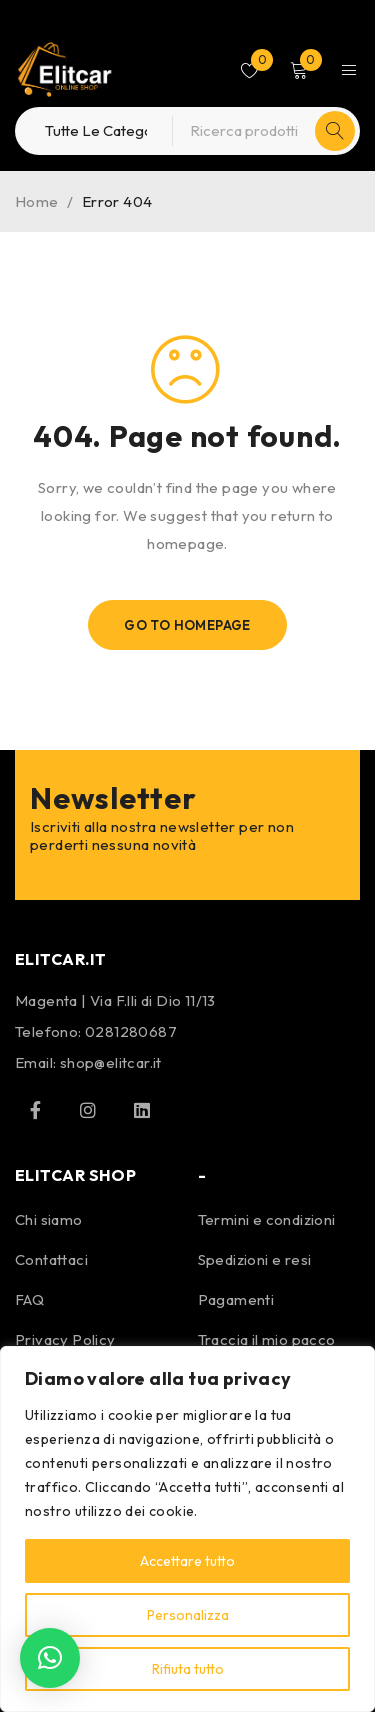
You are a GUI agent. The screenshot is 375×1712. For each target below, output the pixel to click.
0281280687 (131, 1031)
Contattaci (51, 1259)
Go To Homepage (187, 625)
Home (37, 201)
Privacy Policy (65, 1339)
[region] (187, 1529)
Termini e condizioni (267, 1219)
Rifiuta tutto (188, 1669)
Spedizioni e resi (255, 1259)
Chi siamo (49, 1219)
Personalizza (188, 1615)
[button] (50, 1658)
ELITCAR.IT (61, 959)
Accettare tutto (187, 1561)
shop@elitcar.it (111, 1062)
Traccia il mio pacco (267, 1339)
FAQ (29, 1299)
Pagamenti (236, 1299)
